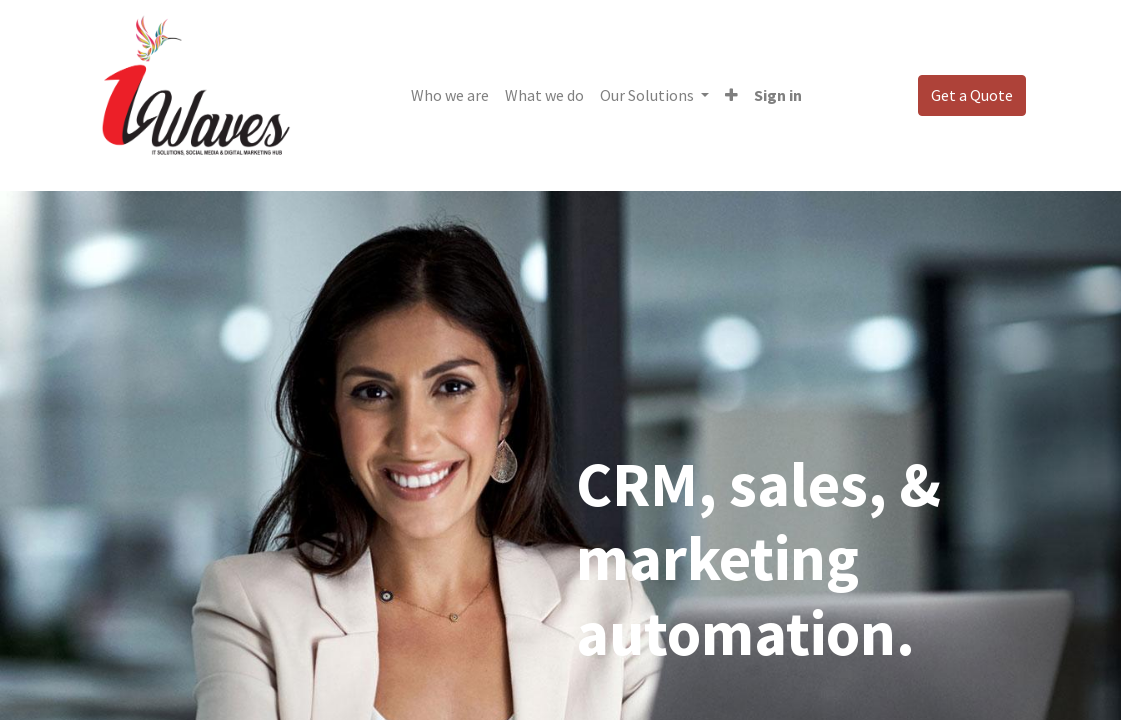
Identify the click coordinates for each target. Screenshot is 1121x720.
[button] (731, 95)
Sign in (778, 95)
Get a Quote (972, 95)
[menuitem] (450, 95)
